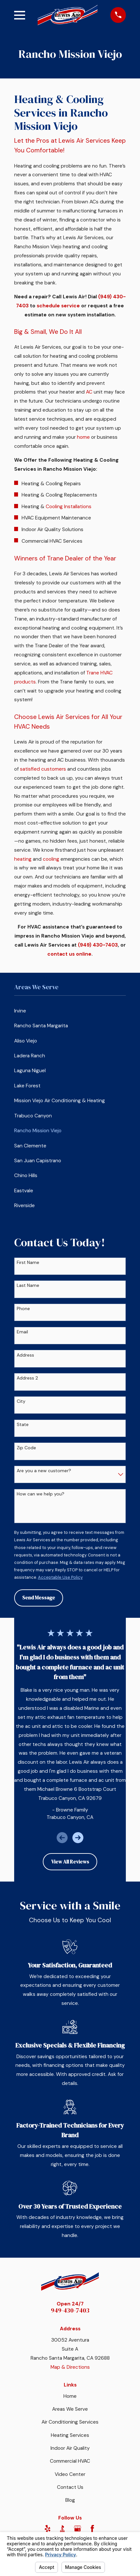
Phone (23, 1308)
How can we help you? (40, 1494)
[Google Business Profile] (77, 2528)
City (21, 1401)
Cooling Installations (68, 506)
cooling (51, 859)
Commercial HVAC (70, 2461)
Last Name (28, 1285)
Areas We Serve (70, 2409)
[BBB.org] (62, 2528)
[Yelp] (47, 2528)
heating (23, 859)
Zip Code (26, 1448)
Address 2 (27, 1378)
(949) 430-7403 (98, 945)
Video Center (70, 2474)
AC (89, 392)
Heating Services (70, 2435)
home (83, 437)
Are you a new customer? (44, 1470)
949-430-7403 (70, 2310)
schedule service (58, 306)
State (23, 1424)
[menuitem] (70, 1010)
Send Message (38, 1597)
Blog (70, 2500)
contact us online (69, 954)
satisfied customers (43, 769)
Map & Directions (70, 2367)
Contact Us (70, 2487)
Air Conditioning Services (70, 2422)
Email (22, 1332)
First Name (28, 1262)
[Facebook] (92, 2528)
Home (70, 2396)
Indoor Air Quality (70, 2448)
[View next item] (77, 1837)
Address (25, 1355)
